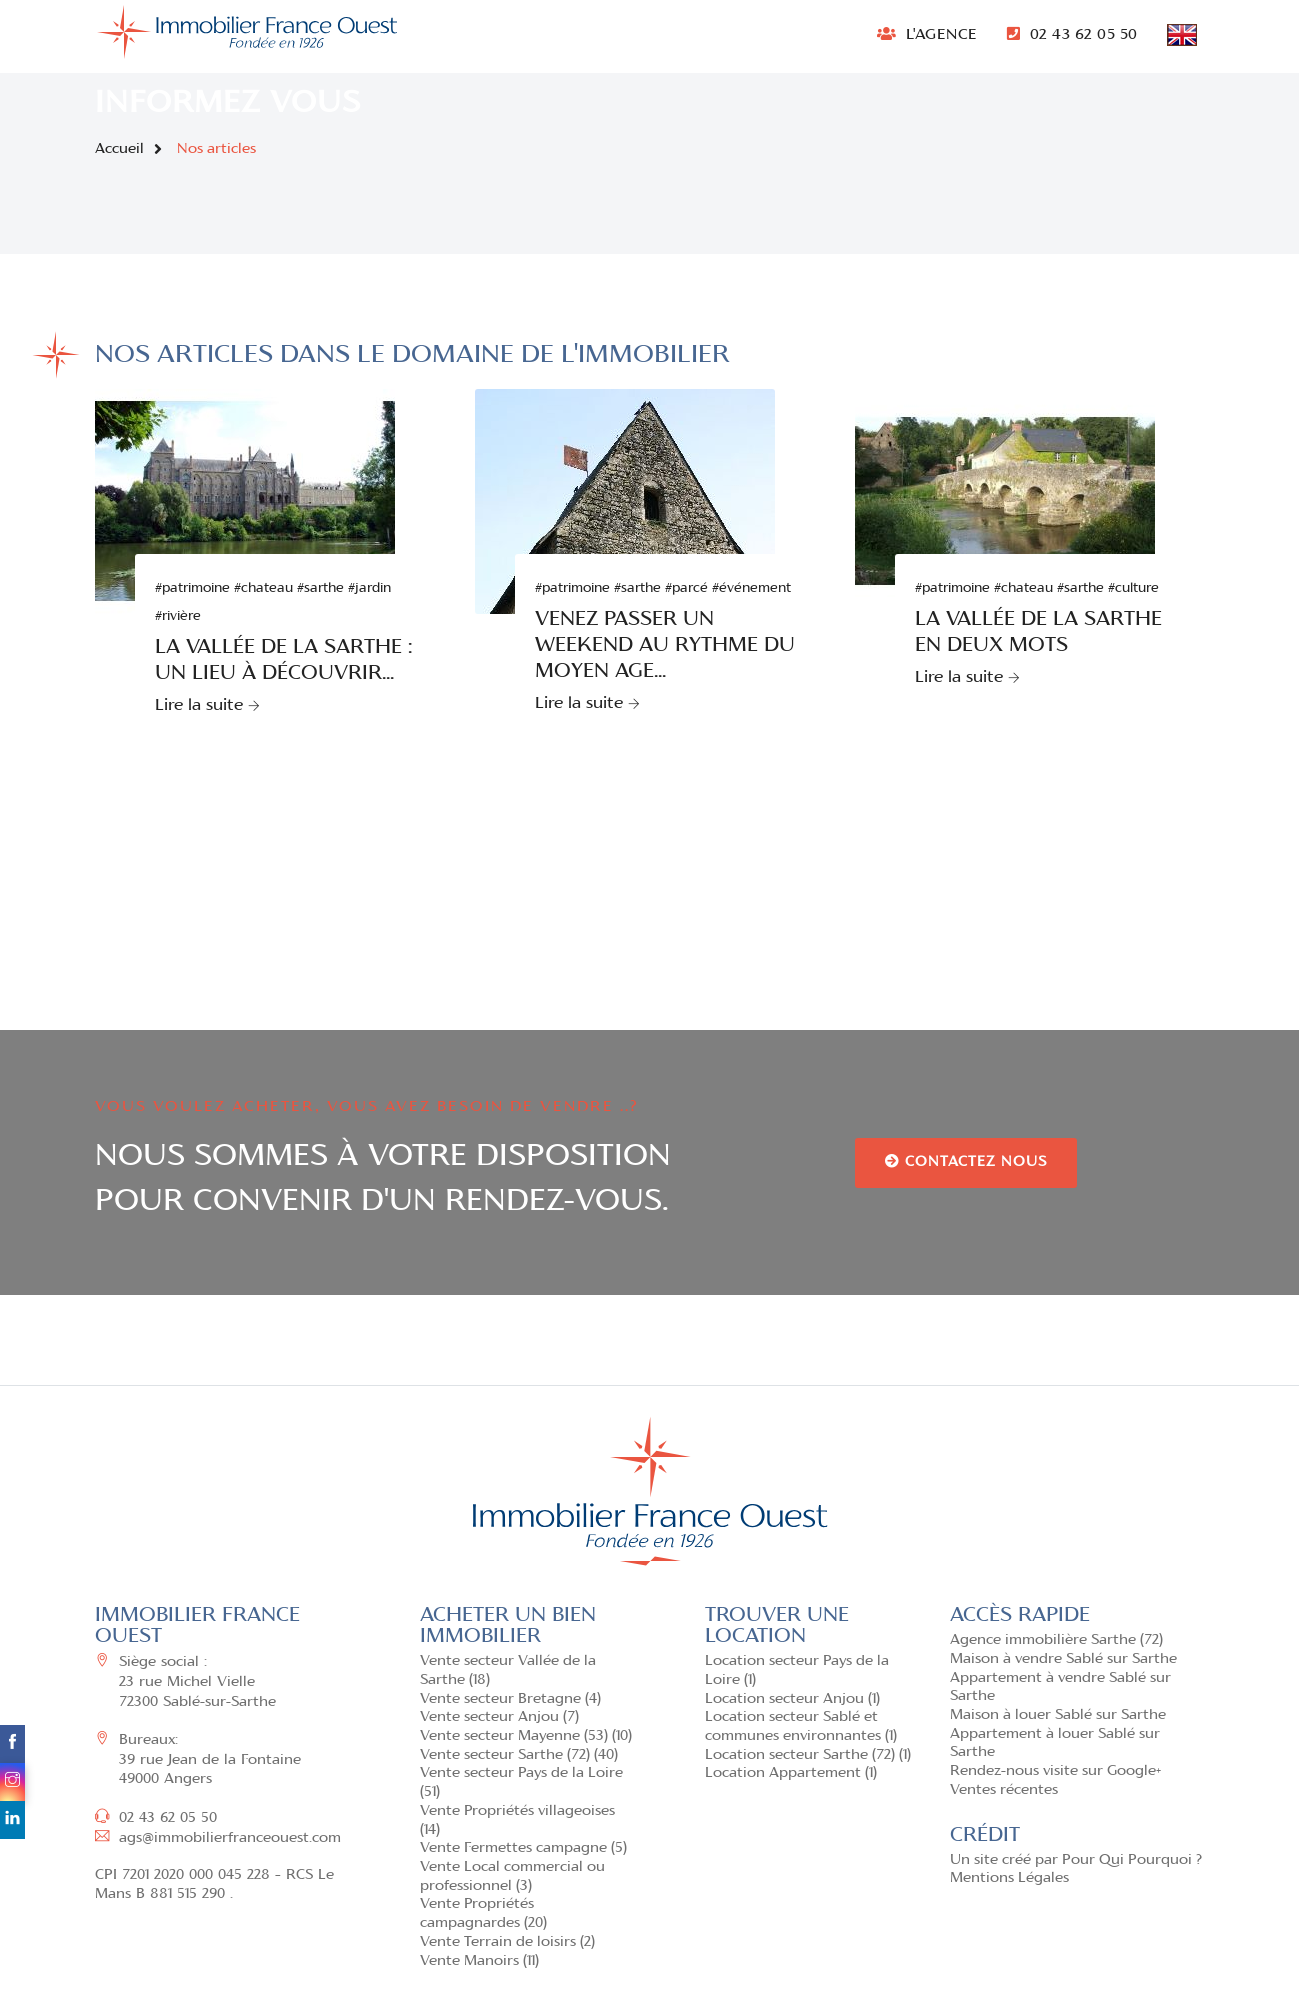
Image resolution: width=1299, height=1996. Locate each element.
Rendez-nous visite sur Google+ (1055, 1771)
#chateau (263, 589)
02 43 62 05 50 (1072, 34)
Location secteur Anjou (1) (792, 1699)
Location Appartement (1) (791, 1773)
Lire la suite (207, 706)
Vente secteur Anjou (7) (499, 1717)
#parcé (686, 589)
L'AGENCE (927, 34)
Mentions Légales (1009, 1878)
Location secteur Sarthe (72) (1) (808, 1755)
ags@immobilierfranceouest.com (218, 1838)
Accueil (119, 149)
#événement (751, 589)
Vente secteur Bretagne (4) (510, 1699)
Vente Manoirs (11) (479, 1961)
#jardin (369, 589)
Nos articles (216, 149)
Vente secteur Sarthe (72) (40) (519, 1755)
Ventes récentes (1004, 1790)
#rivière (178, 617)
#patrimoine (192, 589)
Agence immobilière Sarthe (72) (1056, 1640)
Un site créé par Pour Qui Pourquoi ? (1076, 1860)
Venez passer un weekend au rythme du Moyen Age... (665, 646)
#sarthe (320, 589)
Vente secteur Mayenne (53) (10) (526, 1736)
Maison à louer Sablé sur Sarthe (1058, 1715)
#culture (1133, 589)
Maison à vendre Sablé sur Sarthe (1063, 1659)
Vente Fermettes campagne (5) (523, 1848)
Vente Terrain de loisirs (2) (507, 1942)
